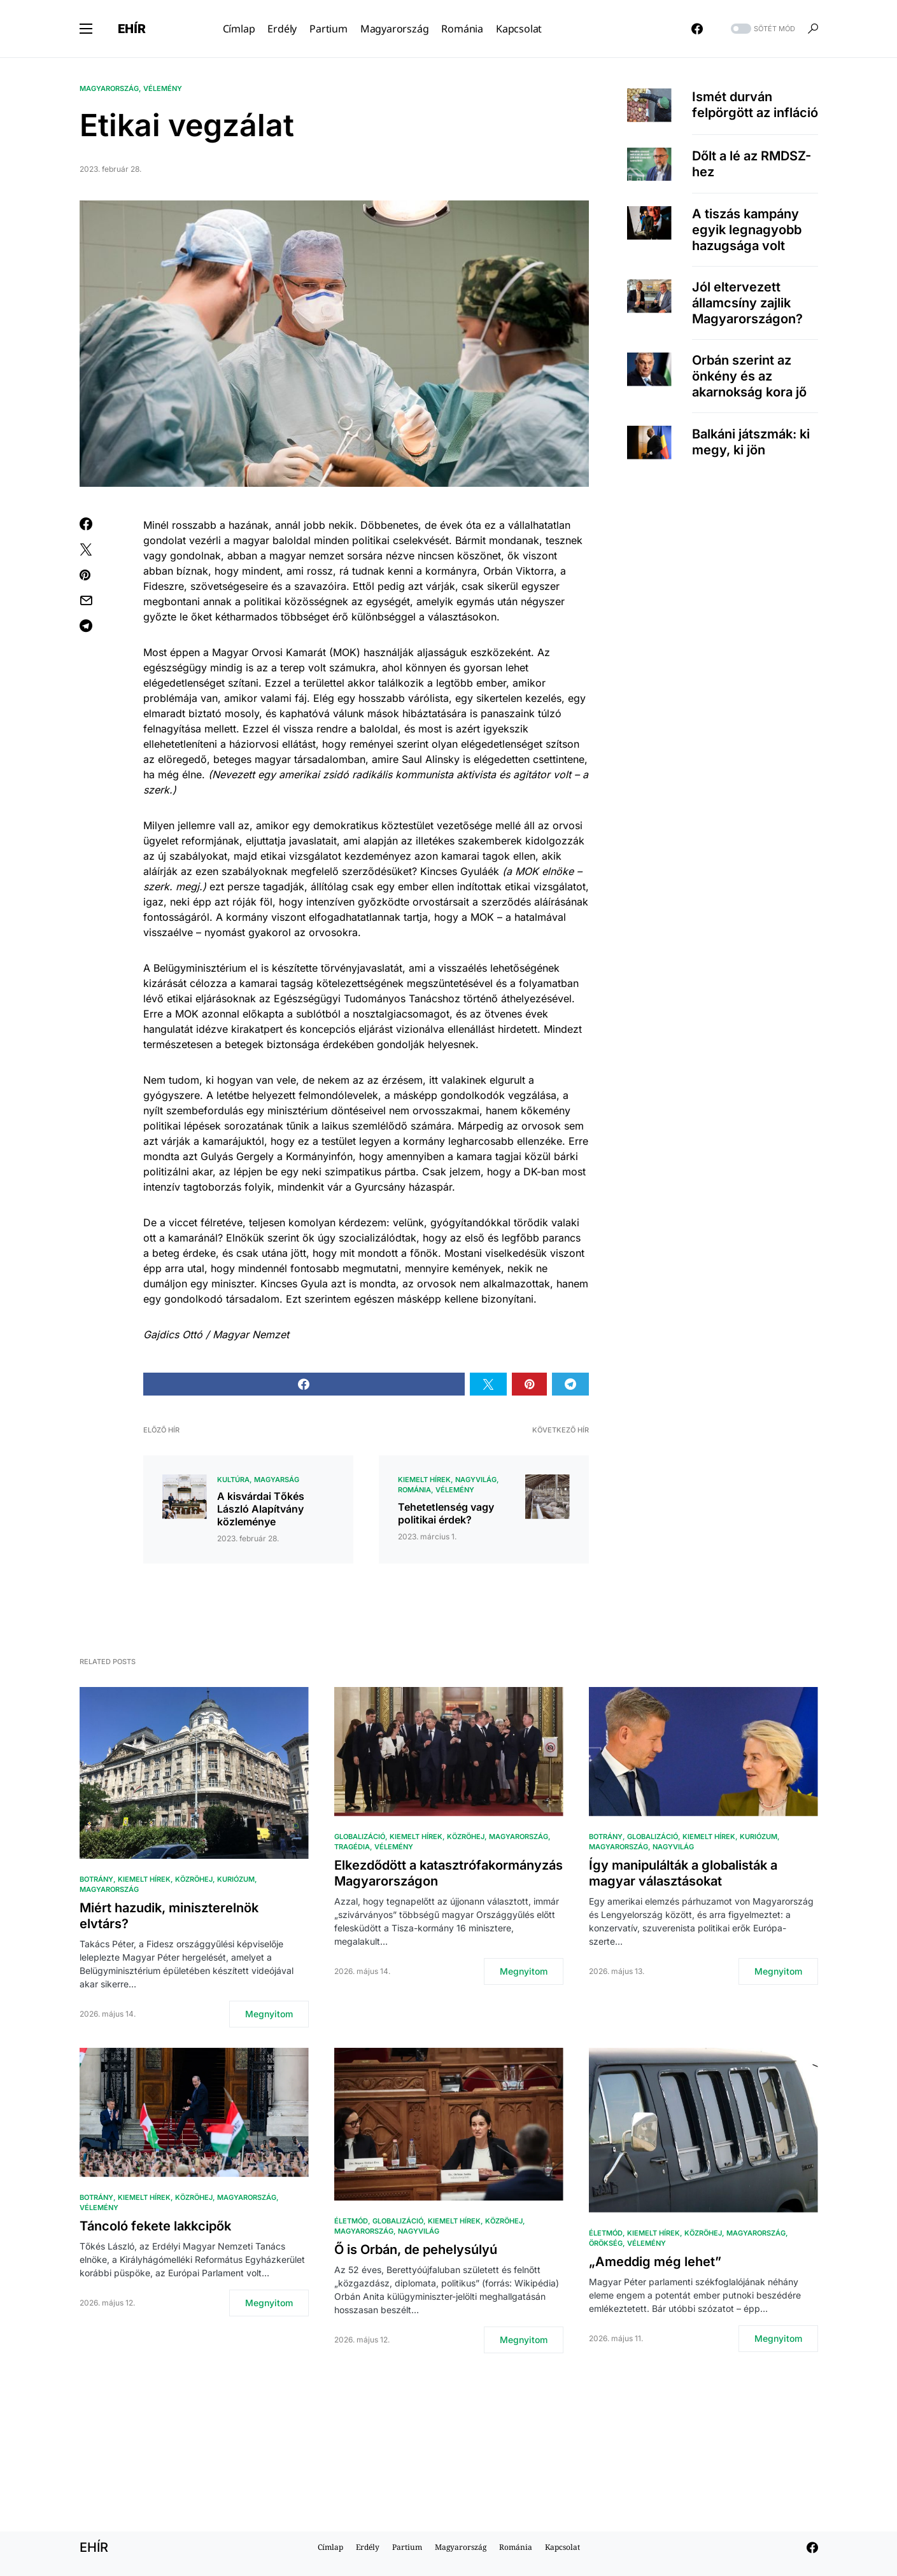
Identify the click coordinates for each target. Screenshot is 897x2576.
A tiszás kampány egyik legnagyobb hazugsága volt (747, 229)
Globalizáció (359, 1836)
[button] (86, 29)
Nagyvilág (476, 1479)
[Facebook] (697, 28)
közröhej (194, 1879)
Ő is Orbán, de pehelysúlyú (415, 2249)
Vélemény (162, 88)
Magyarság (276, 1479)
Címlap (330, 2547)
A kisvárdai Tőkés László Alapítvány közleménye (260, 1509)
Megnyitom (269, 2013)
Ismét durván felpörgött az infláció (755, 104)
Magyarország (109, 88)
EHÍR (132, 28)
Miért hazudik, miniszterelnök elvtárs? (169, 1915)
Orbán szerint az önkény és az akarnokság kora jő (749, 376)
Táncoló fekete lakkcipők (155, 2226)
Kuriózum (236, 1879)
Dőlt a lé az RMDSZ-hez (751, 163)
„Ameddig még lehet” (655, 2261)
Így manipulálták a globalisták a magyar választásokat (683, 1873)
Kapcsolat (562, 2547)
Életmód (351, 2220)
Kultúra (233, 1479)
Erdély (367, 2547)
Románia (414, 1489)
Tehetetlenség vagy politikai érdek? (446, 1513)
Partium (407, 2547)
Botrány (96, 1879)
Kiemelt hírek (424, 1479)
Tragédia (352, 1846)
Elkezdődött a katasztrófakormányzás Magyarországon (448, 1873)
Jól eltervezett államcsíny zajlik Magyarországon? (747, 302)
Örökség (606, 2243)
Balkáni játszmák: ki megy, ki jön (751, 442)
